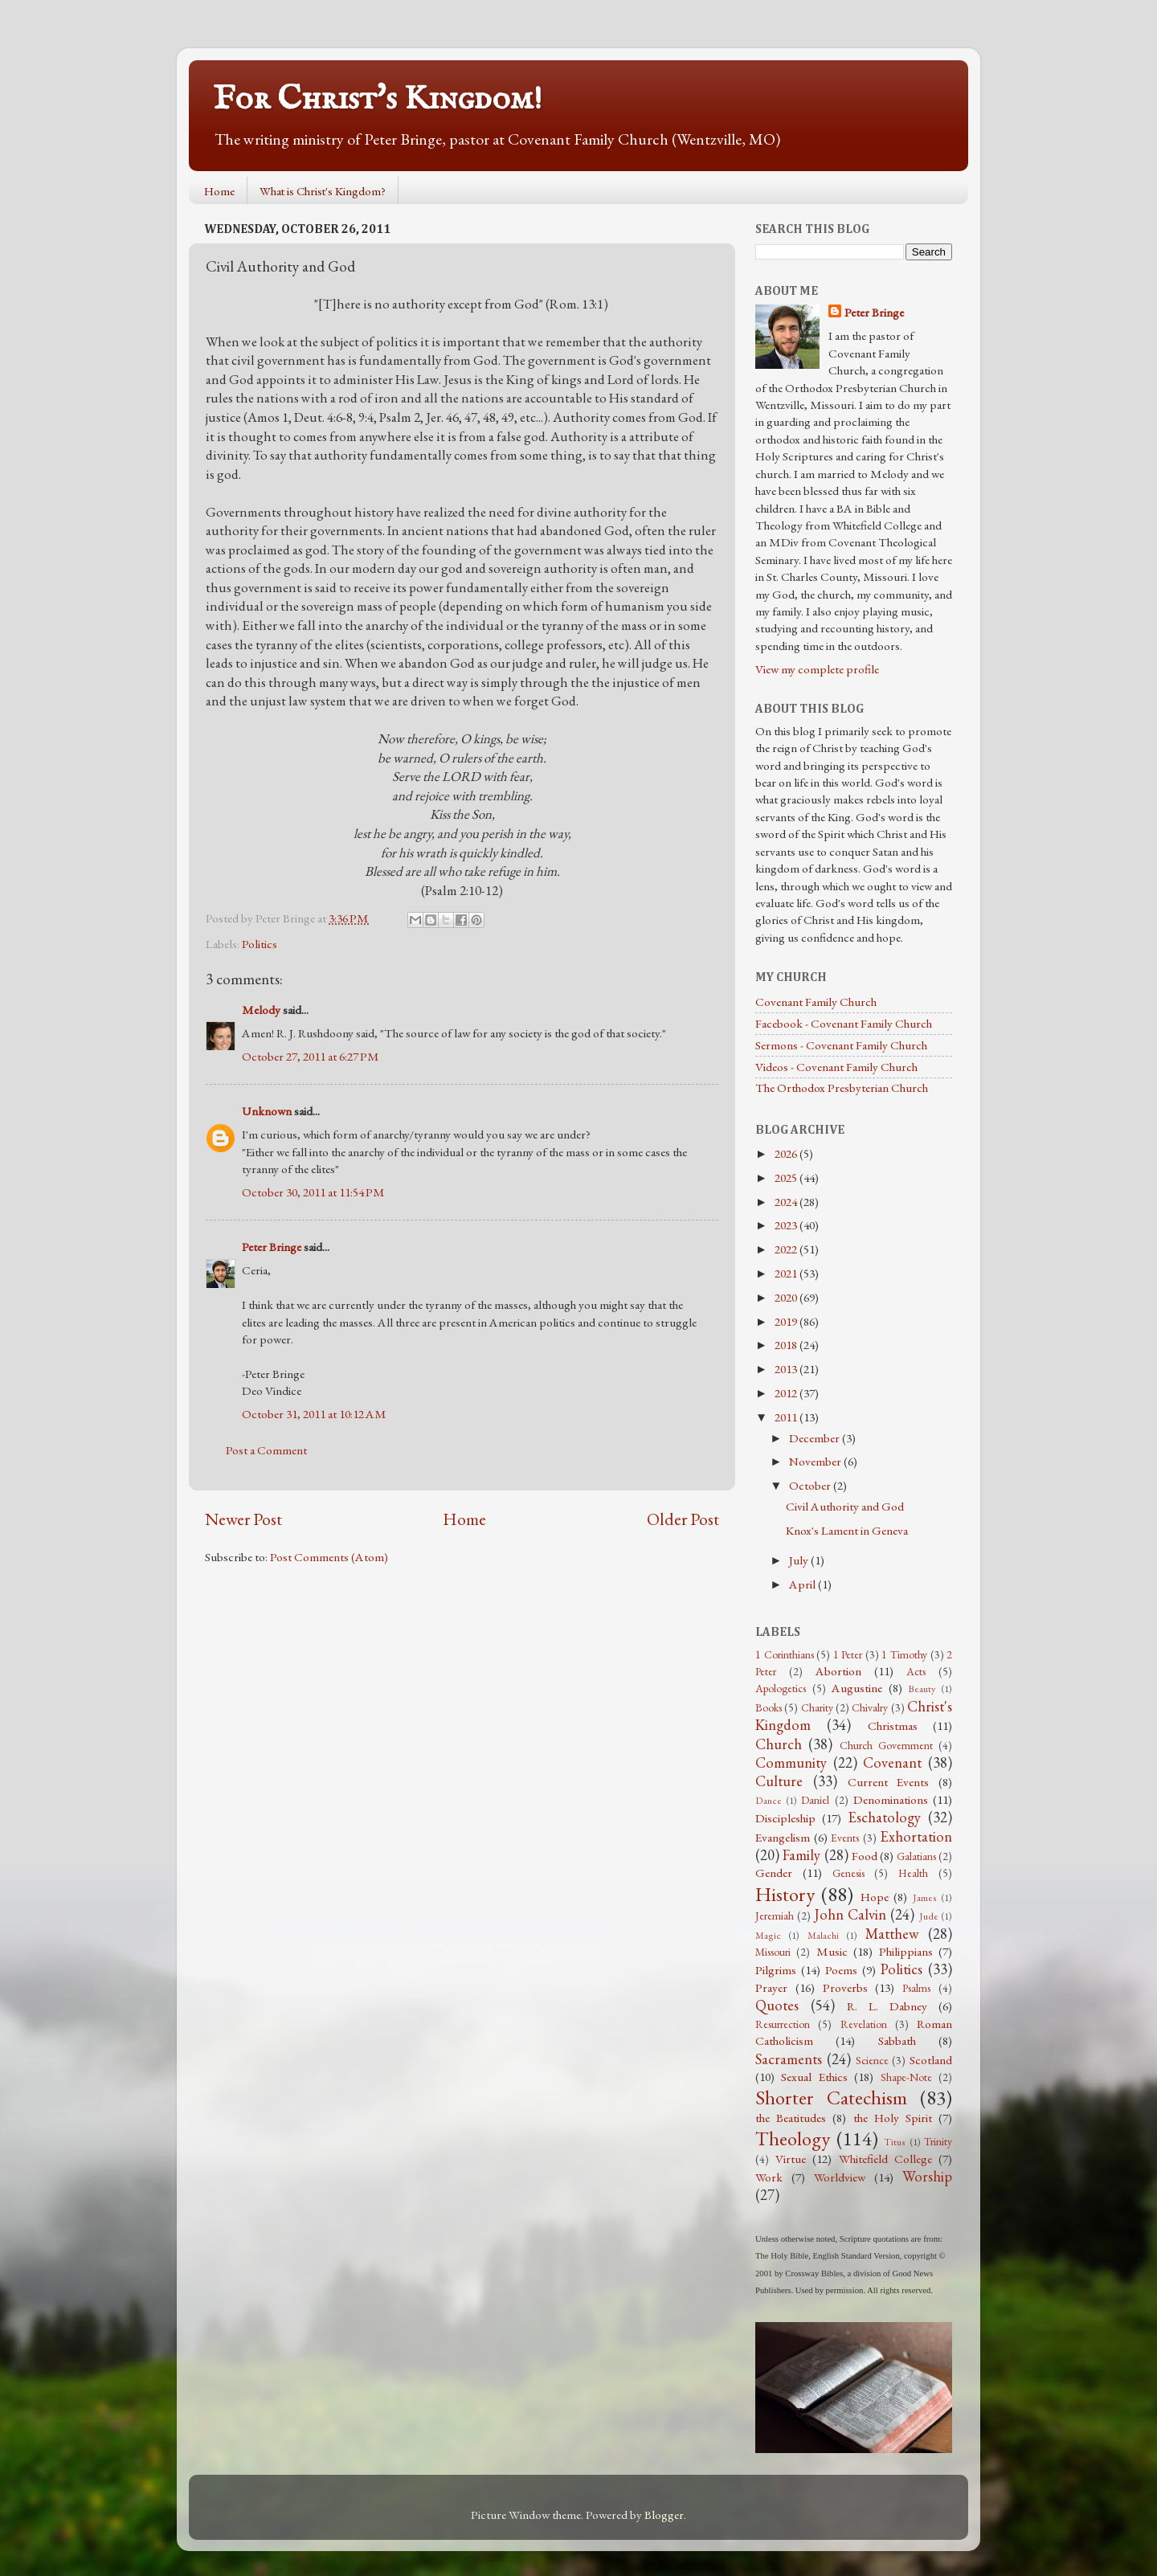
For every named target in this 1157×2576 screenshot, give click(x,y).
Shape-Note (906, 2077)
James (925, 1897)
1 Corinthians (784, 1654)
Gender (773, 1873)
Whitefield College (885, 2159)
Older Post (683, 1518)
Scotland (931, 2060)
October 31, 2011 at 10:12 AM (314, 1414)
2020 (787, 1298)
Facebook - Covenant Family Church (843, 1024)
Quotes (777, 2005)
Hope (875, 1897)
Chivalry (870, 1707)
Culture (779, 1781)
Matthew (892, 1933)
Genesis (848, 1873)
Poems (841, 1970)
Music (832, 1952)
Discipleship (785, 1818)
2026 (787, 1154)
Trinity (938, 2141)
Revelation (863, 2024)
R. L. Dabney (887, 2006)
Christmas (893, 1726)
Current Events (889, 1782)
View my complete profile (817, 669)
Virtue (790, 2159)
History (785, 1894)
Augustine (857, 1688)
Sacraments (788, 2059)
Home (219, 190)
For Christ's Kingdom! (377, 99)
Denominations (890, 1800)
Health (913, 1873)
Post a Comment (266, 1450)
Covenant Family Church (816, 1002)
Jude (928, 1916)
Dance (768, 1800)
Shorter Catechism (831, 2097)
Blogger (664, 2515)
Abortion (838, 1671)
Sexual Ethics (814, 2077)
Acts (916, 1671)
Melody (261, 1010)
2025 (787, 1178)
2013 (787, 1369)
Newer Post (243, 1518)
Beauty (921, 1689)
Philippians (906, 1952)
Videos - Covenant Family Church (836, 1067)
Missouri (773, 1951)
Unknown (267, 1111)
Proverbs (845, 1988)
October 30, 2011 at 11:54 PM (313, 1192)
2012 (787, 1393)
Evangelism (782, 1838)
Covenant (892, 1762)
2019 (787, 1322)
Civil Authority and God (845, 1507)
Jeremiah (774, 1915)
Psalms (916, 1988)
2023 (787, 1225)
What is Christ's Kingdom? (323, 190)
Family (801, 1855)
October (811, 1486)
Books (768, 1707)
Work (769, 2177)
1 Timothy (904, 1654)
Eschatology (884, 1817)
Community (791, 1762)
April (803, 1584)
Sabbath (897, 2041)
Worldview (839, 2177)
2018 (787, 1345)
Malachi (823, 1935)
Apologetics (780, 1688)
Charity (817, 1707)
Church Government (886, 1745)
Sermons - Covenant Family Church (841, 1045)
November (816, 1462)
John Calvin (850, 1914)
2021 (787, 1274)
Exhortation (916, 1836)
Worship (927, 2176)
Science (872, 2060)
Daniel (815, 1800)
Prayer (771, 1988)
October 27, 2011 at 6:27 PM (310, 1057)
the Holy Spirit (892, 2118)
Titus (895, 2142)
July (800, 1560)
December (815, 1438)
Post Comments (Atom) (329, 1557)
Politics (259, 944)
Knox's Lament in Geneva (847, 1531)
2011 (787, 1417)
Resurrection (782, 2024)
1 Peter (848, 1654)
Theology (792, 2138)
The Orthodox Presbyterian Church (841, 1088)
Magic (768, 1935)
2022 (787, 1249)
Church (778, 1744)
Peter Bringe (271, 1247)
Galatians (916, 1856)
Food (864, 1856)
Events (845, 1837)
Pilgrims (775, 1970)
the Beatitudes (790, 2118)
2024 (787, 1202)
